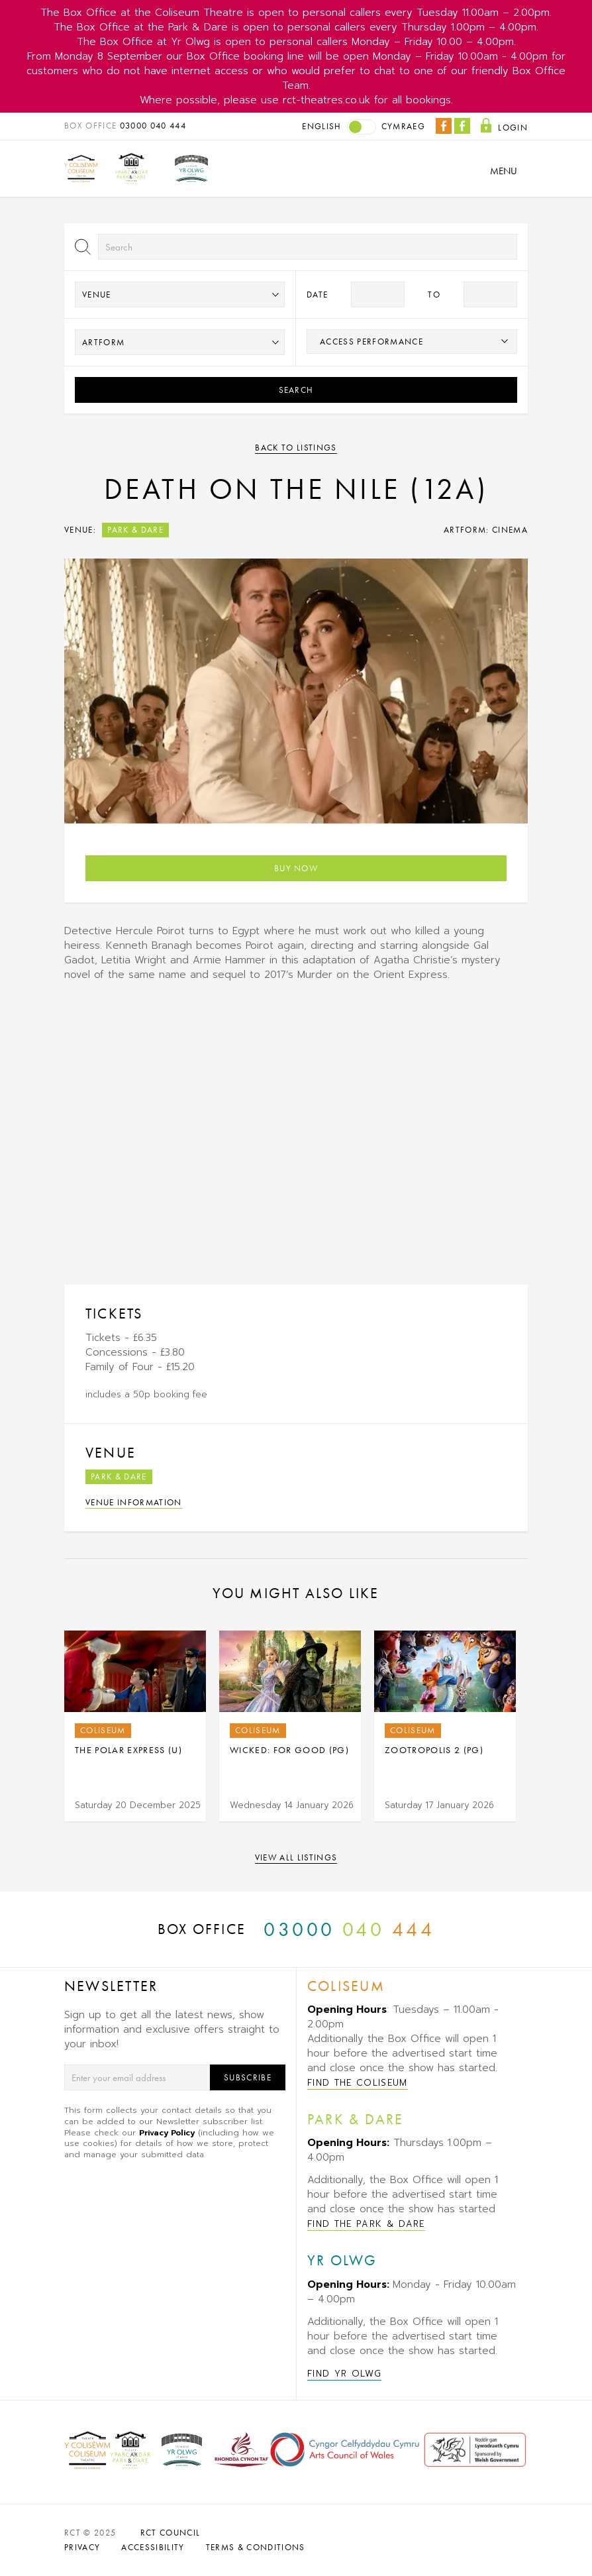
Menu (503, 171)
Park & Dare (135, 529)
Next (531, 1726)
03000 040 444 (153, 125)
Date (317, 294)
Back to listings (295, 447)
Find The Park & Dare (366, 2224)
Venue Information (133, 1502)
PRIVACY (82, 2547)
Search (296, 390)
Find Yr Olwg (344, 2373)
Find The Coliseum (357, 2082)
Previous (47, 1727)
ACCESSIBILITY (152, 2547)
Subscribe (247, 2077)
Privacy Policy (167, 2133)
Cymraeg (403, 126)
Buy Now (296, 868)
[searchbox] (412, 341)
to (434, 294)
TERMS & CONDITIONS (255, 2547)
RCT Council (170, 2532)
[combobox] (412, 341)
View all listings (296, 1857)
